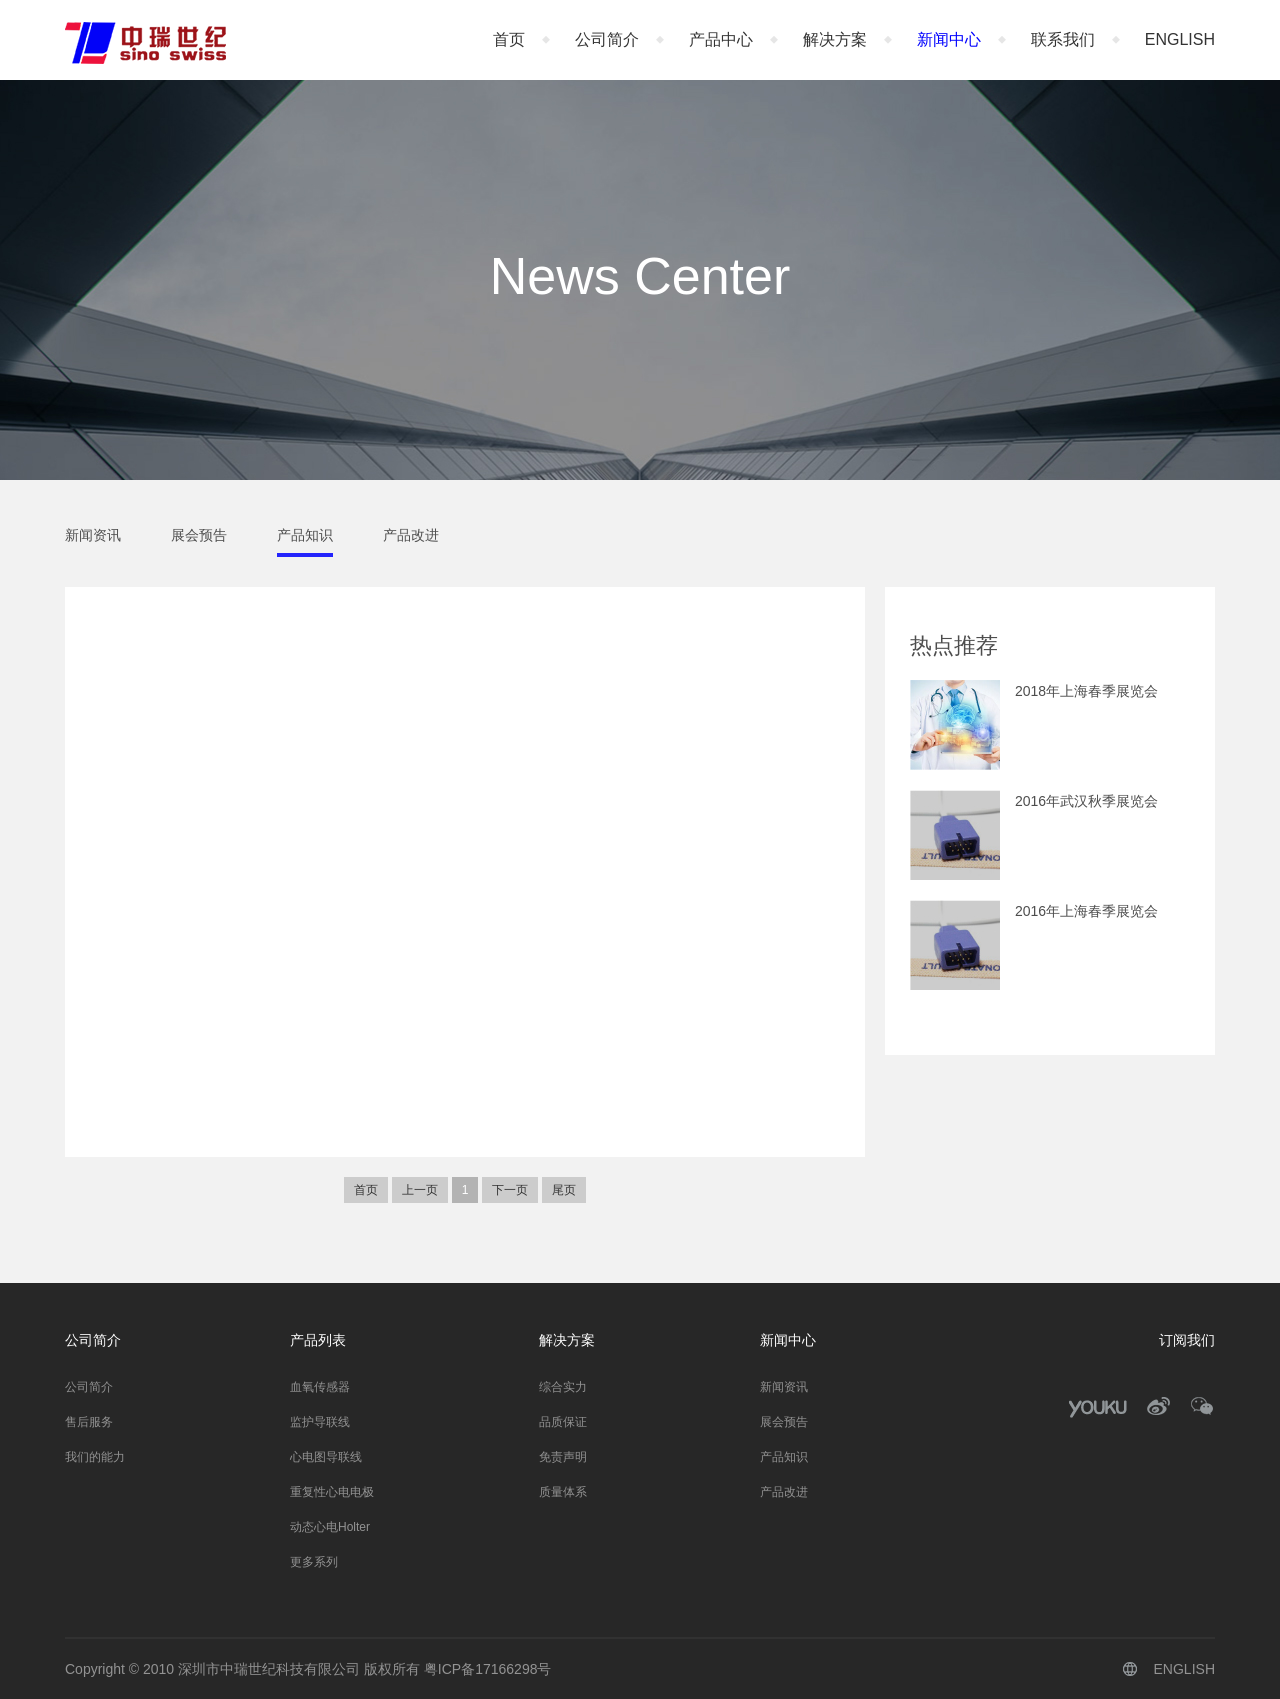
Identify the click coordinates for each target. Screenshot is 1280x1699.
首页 (509, 39)
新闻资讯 (93, 535)
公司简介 (607, 39)
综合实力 (563, 1387)
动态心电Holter (330, 1527)
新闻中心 (949, 39)
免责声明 (563, 1457)
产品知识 (305, 535)
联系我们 (1063, 39)
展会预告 (199, 535)
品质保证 (563, 1422)
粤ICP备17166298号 (488, 1669)
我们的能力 (95, 1457)
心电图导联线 (326, 1457)
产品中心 (721, 39)
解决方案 (835, 39)
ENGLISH (1180, 39)
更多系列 (314, 1562)
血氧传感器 (320, 1387)
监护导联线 (320, 1422)
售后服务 (89, 1422)
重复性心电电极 (332, 1492)
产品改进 (411, 535)
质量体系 (563, 1492)
